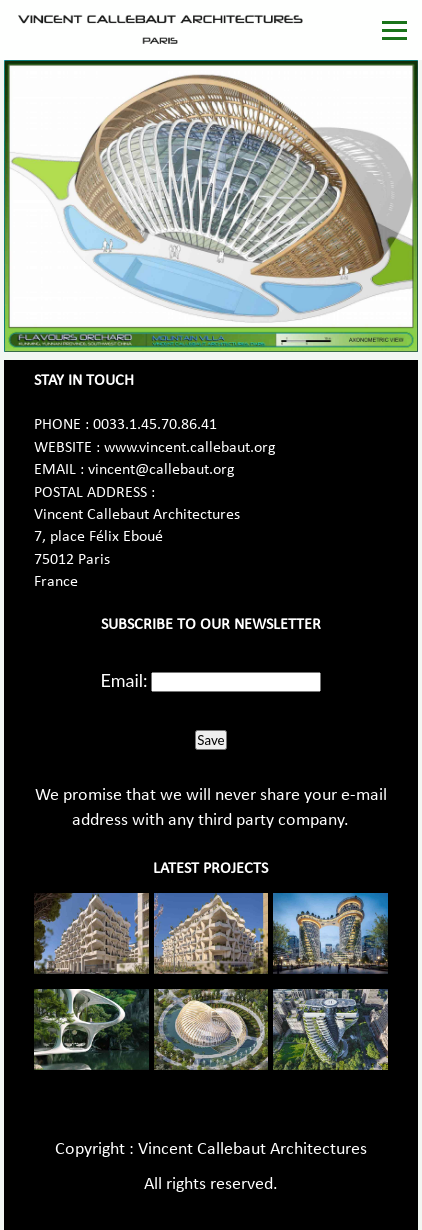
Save (210, 740)
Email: (124, 680)
